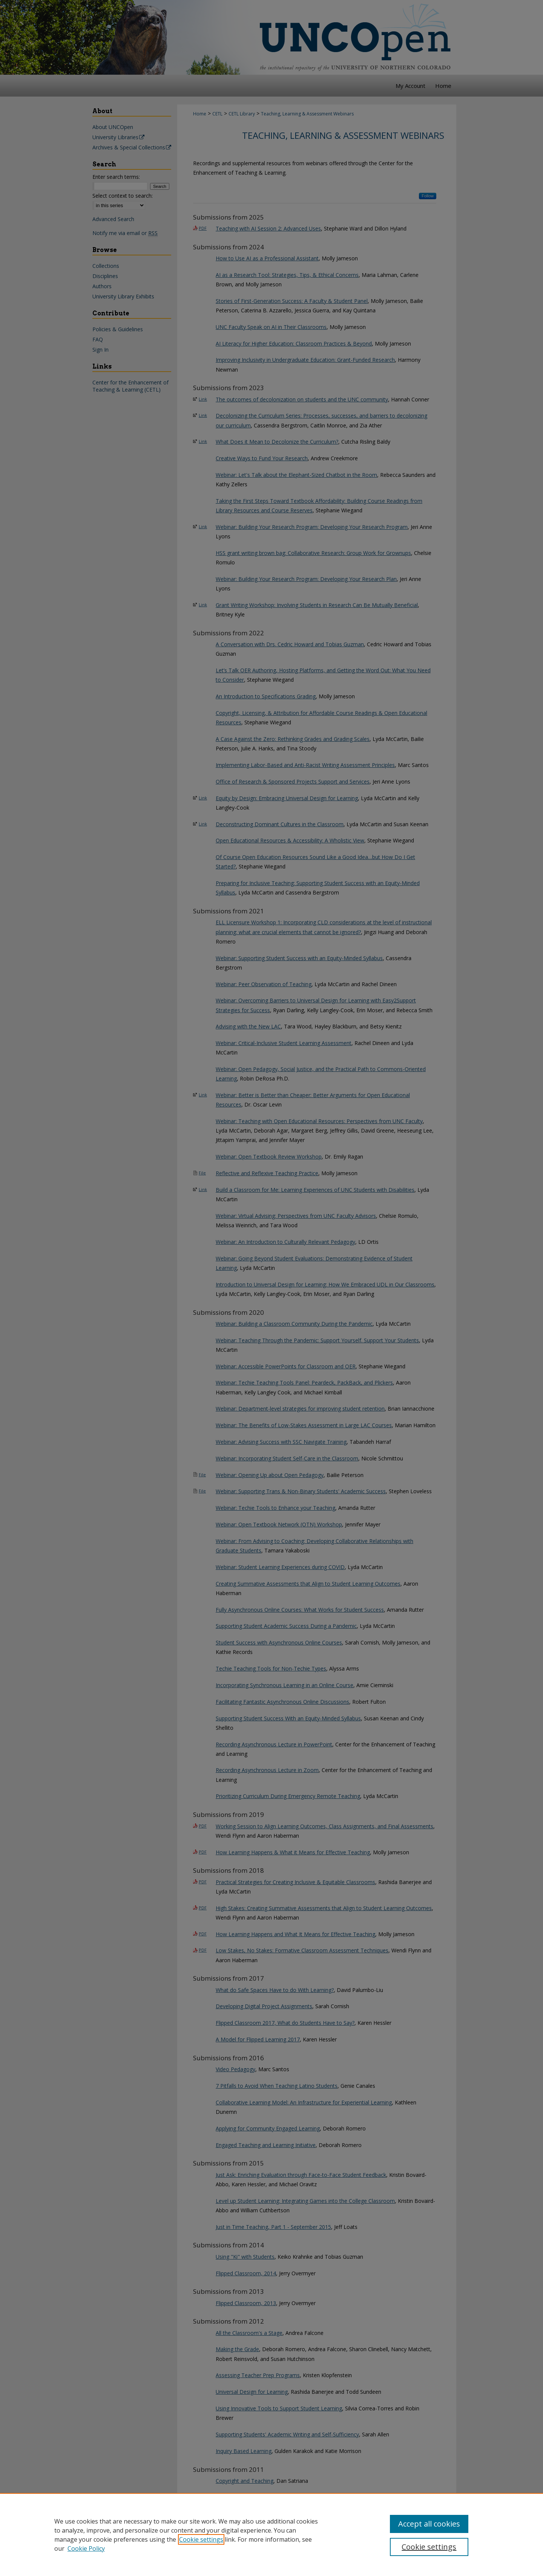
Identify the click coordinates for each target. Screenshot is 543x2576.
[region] (271, 2534)
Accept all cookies (429, 2524)
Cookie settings (201, 2539)
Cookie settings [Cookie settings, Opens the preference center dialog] (429, 2547)
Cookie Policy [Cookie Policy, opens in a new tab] (86, 2548)
